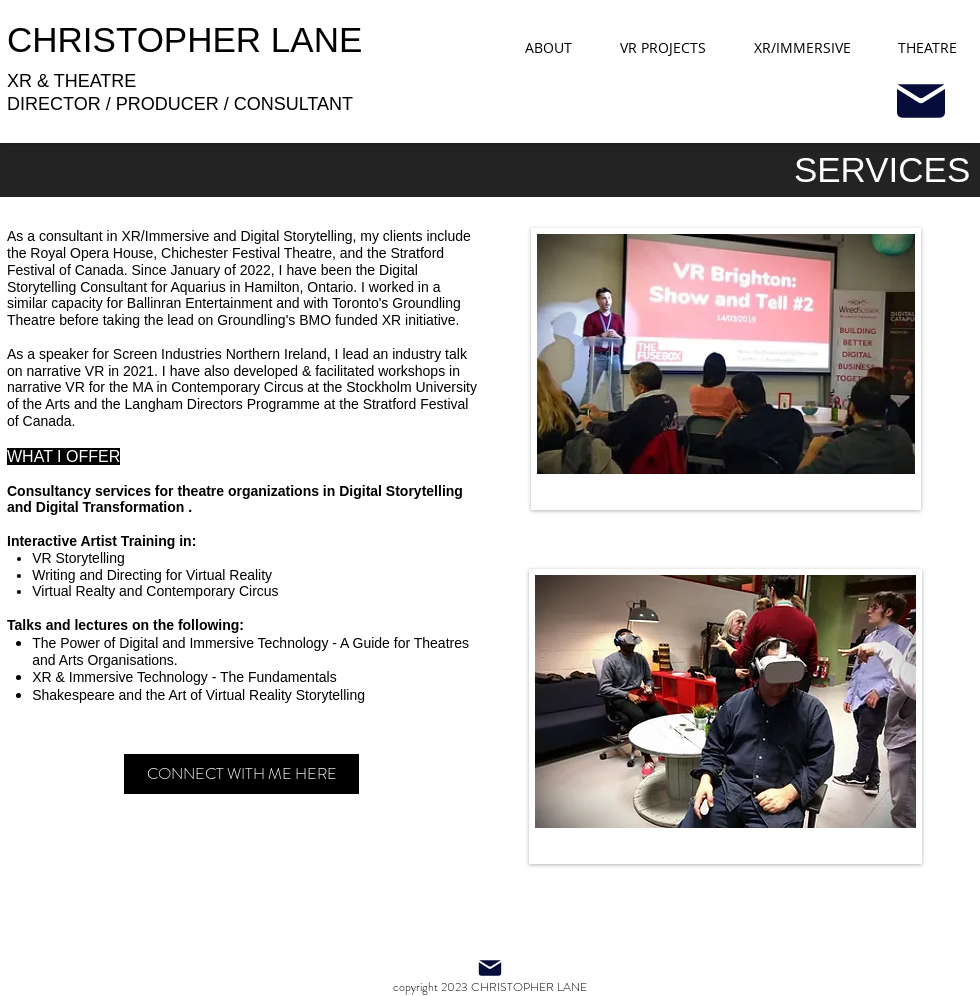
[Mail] (920, 101)
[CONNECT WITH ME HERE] (241, 774)
